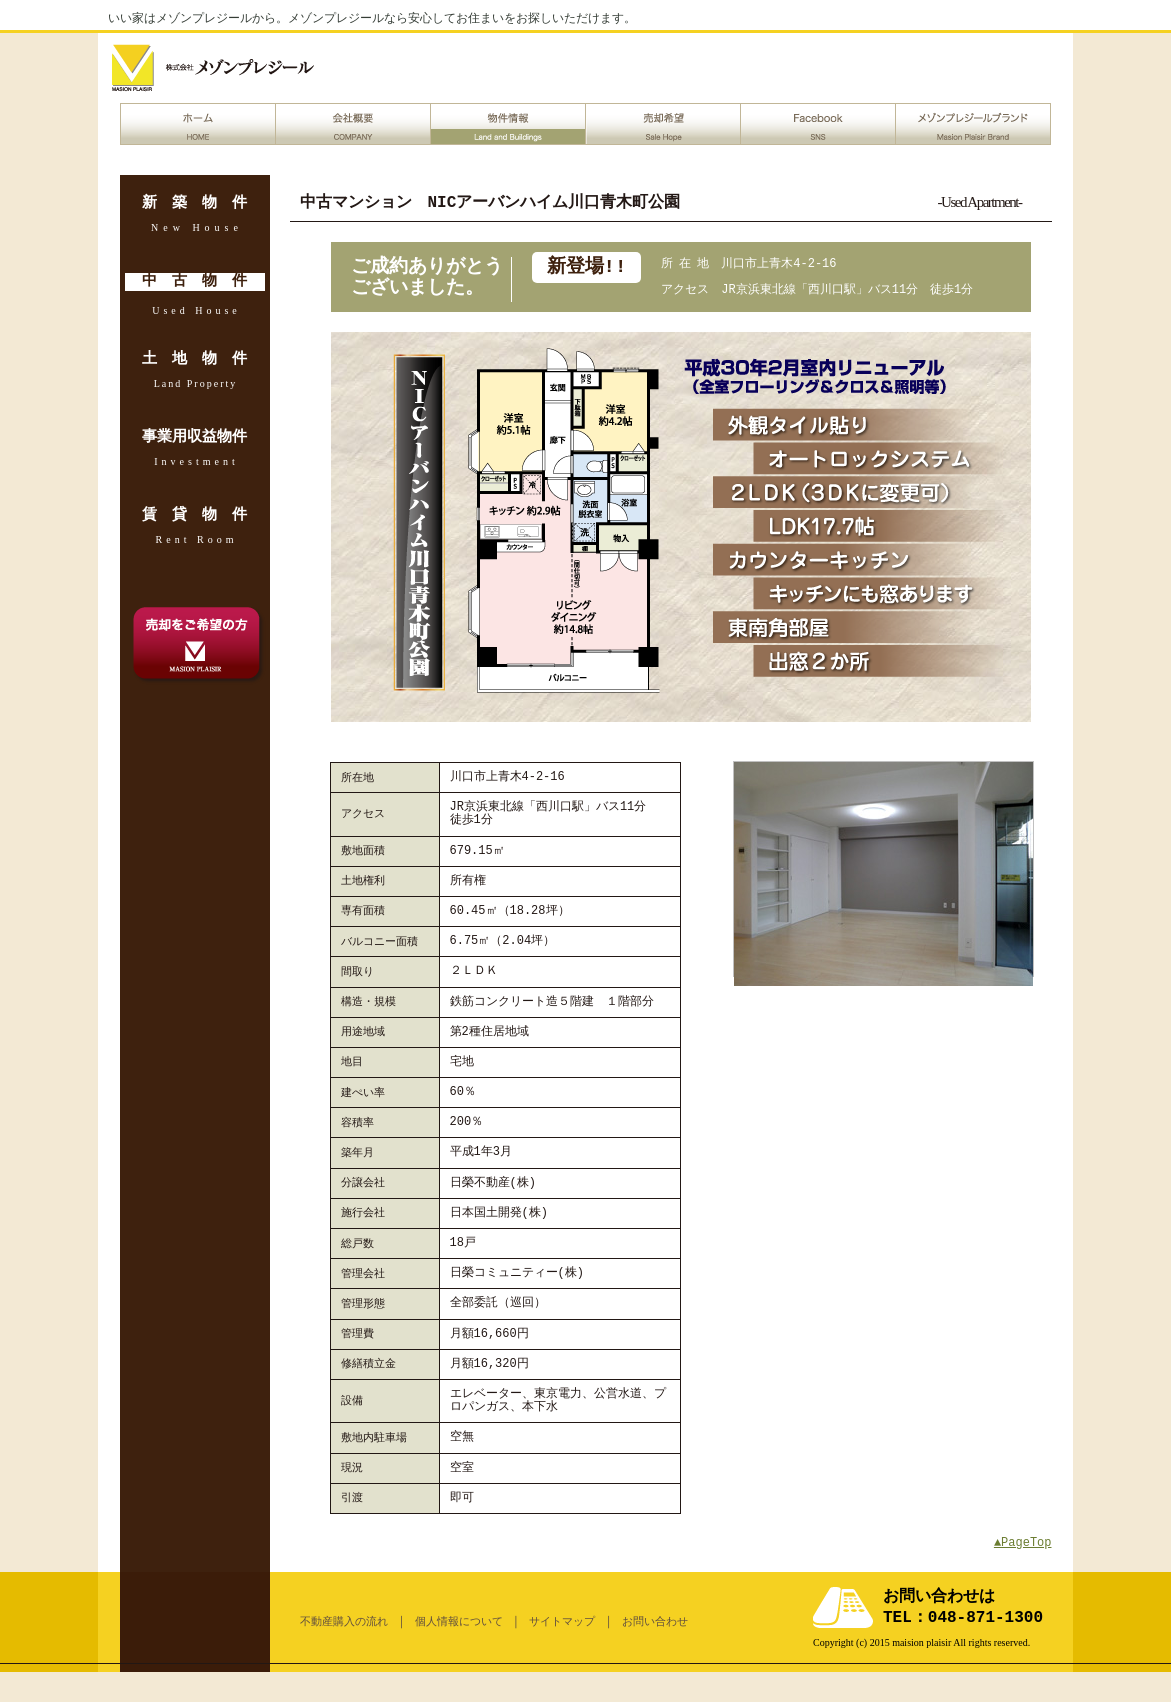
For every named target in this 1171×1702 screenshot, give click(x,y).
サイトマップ (562, 1621)
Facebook (818, 124)
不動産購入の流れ (344, 1621)
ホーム (198, 124)
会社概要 (353, 124)
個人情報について (459, 1621)
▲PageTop (1023, 1542)
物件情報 (508, 124)
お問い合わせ (655, 1621)
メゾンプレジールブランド (973, 124)
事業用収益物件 (194, 438)
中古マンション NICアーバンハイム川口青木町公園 (490, 203)
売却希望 (663, 124)
